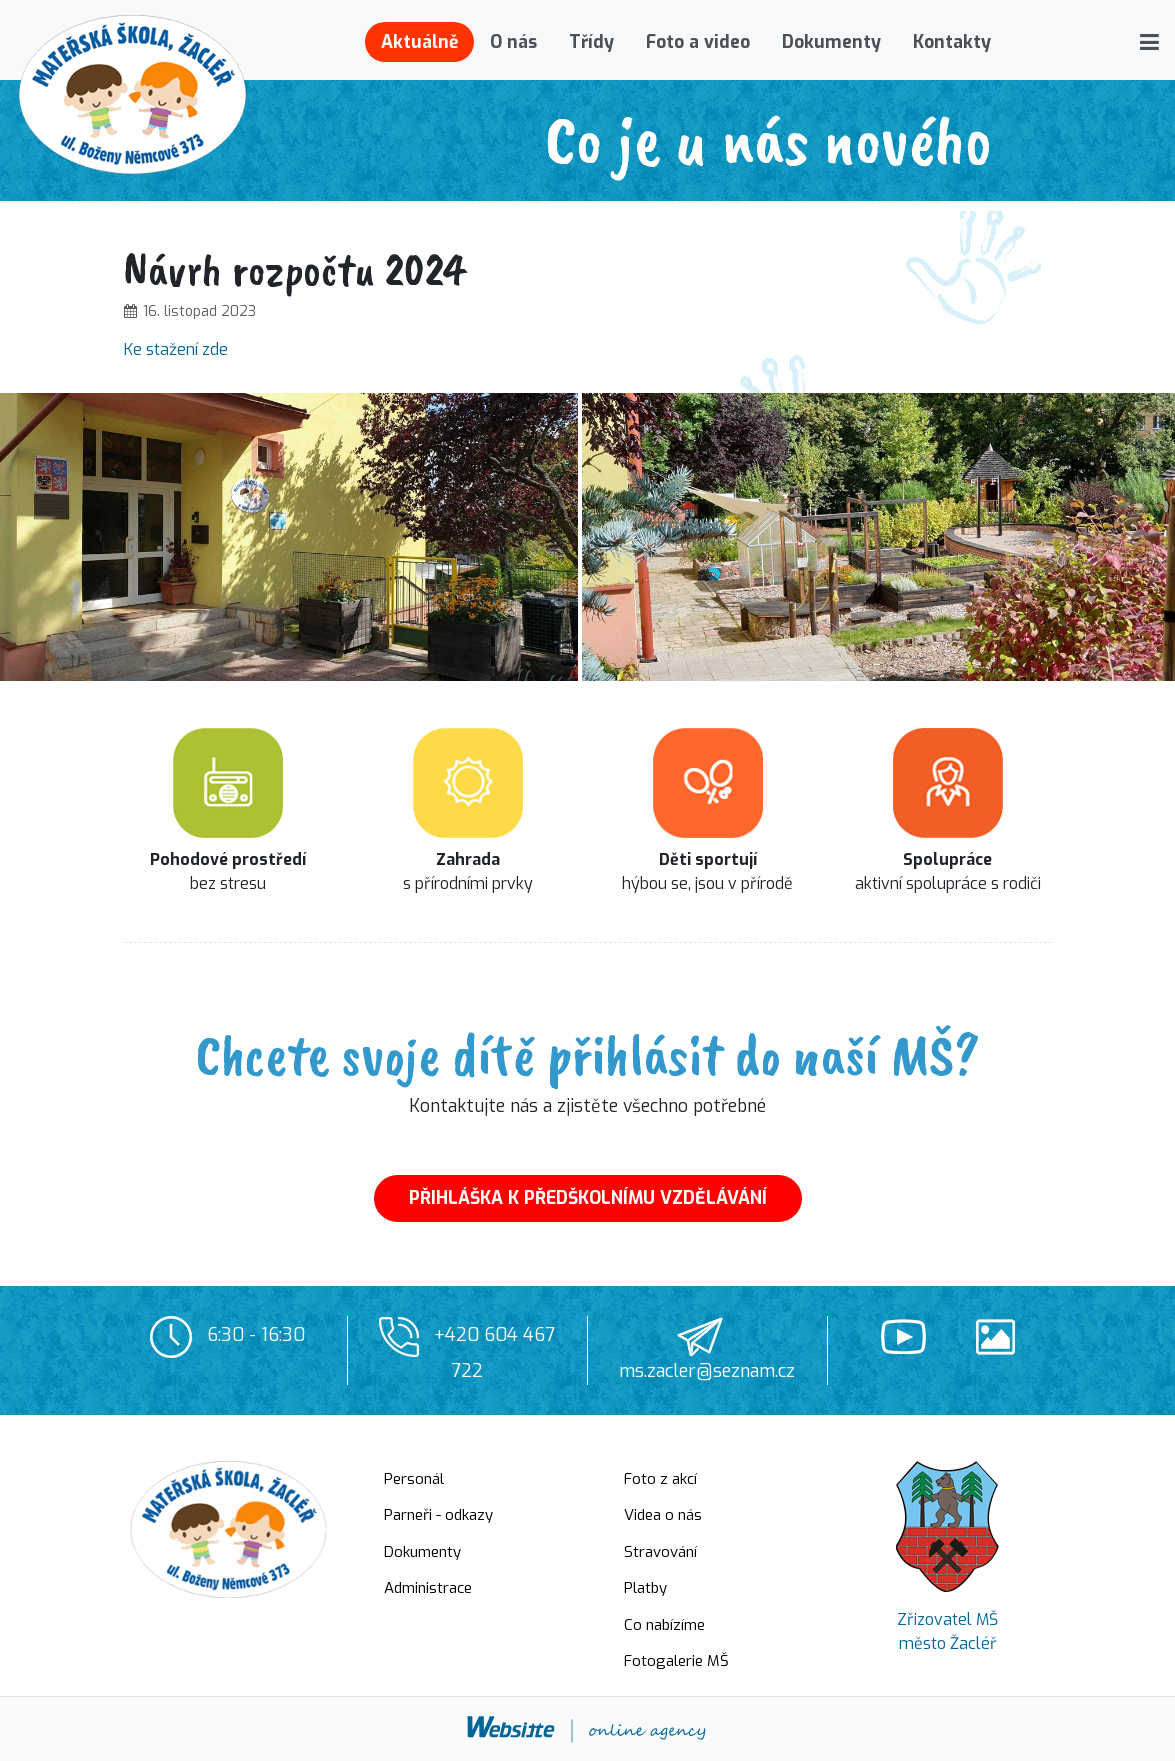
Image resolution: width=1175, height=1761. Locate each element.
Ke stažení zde (176, 349)
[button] (1149, 42)
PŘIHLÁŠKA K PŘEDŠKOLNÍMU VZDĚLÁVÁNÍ (588, 1198)
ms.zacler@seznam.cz (707, 1371)
